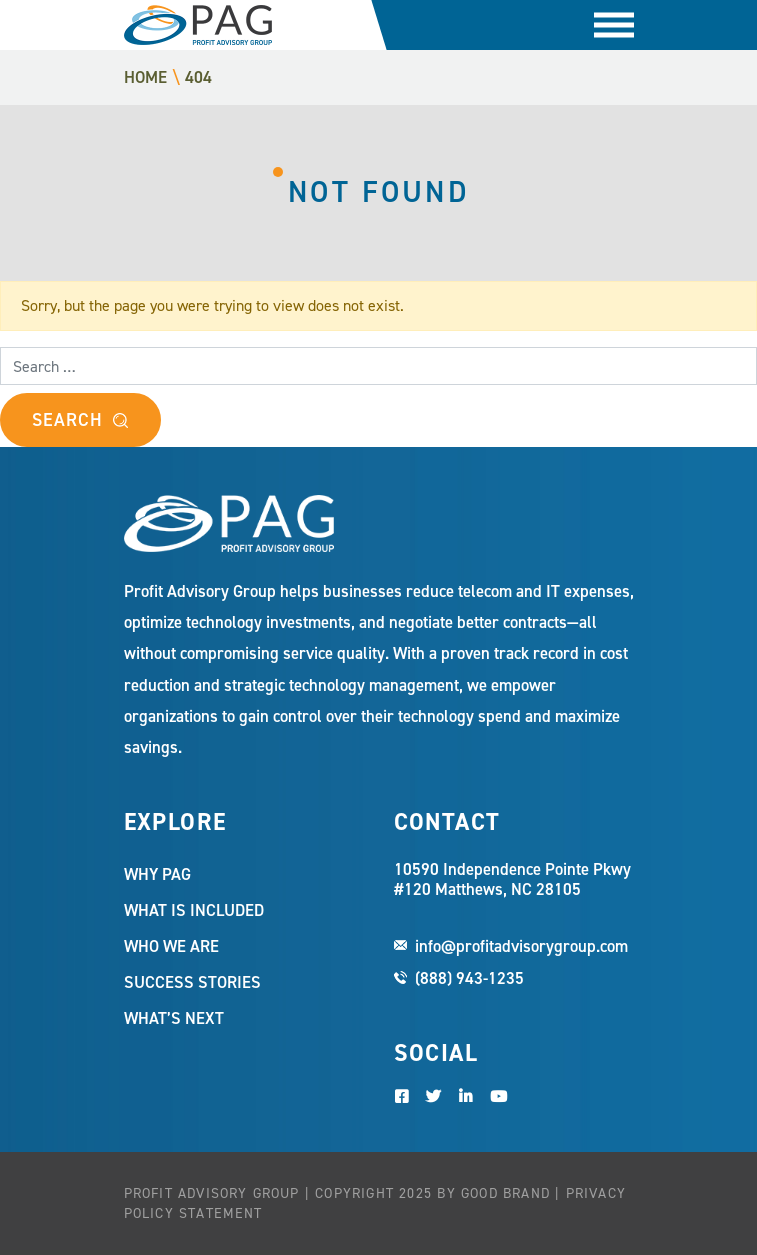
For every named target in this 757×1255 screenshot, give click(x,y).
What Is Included (194, 910)
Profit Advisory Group (198, 25)
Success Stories (192, 982)
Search (67, 420)
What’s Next (174, 1018)
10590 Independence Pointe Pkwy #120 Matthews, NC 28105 (512, 880)
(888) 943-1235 (469, 978)
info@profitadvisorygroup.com (521, 946)
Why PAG (157, 874)
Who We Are (171, 946)
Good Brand (505, 1193)
